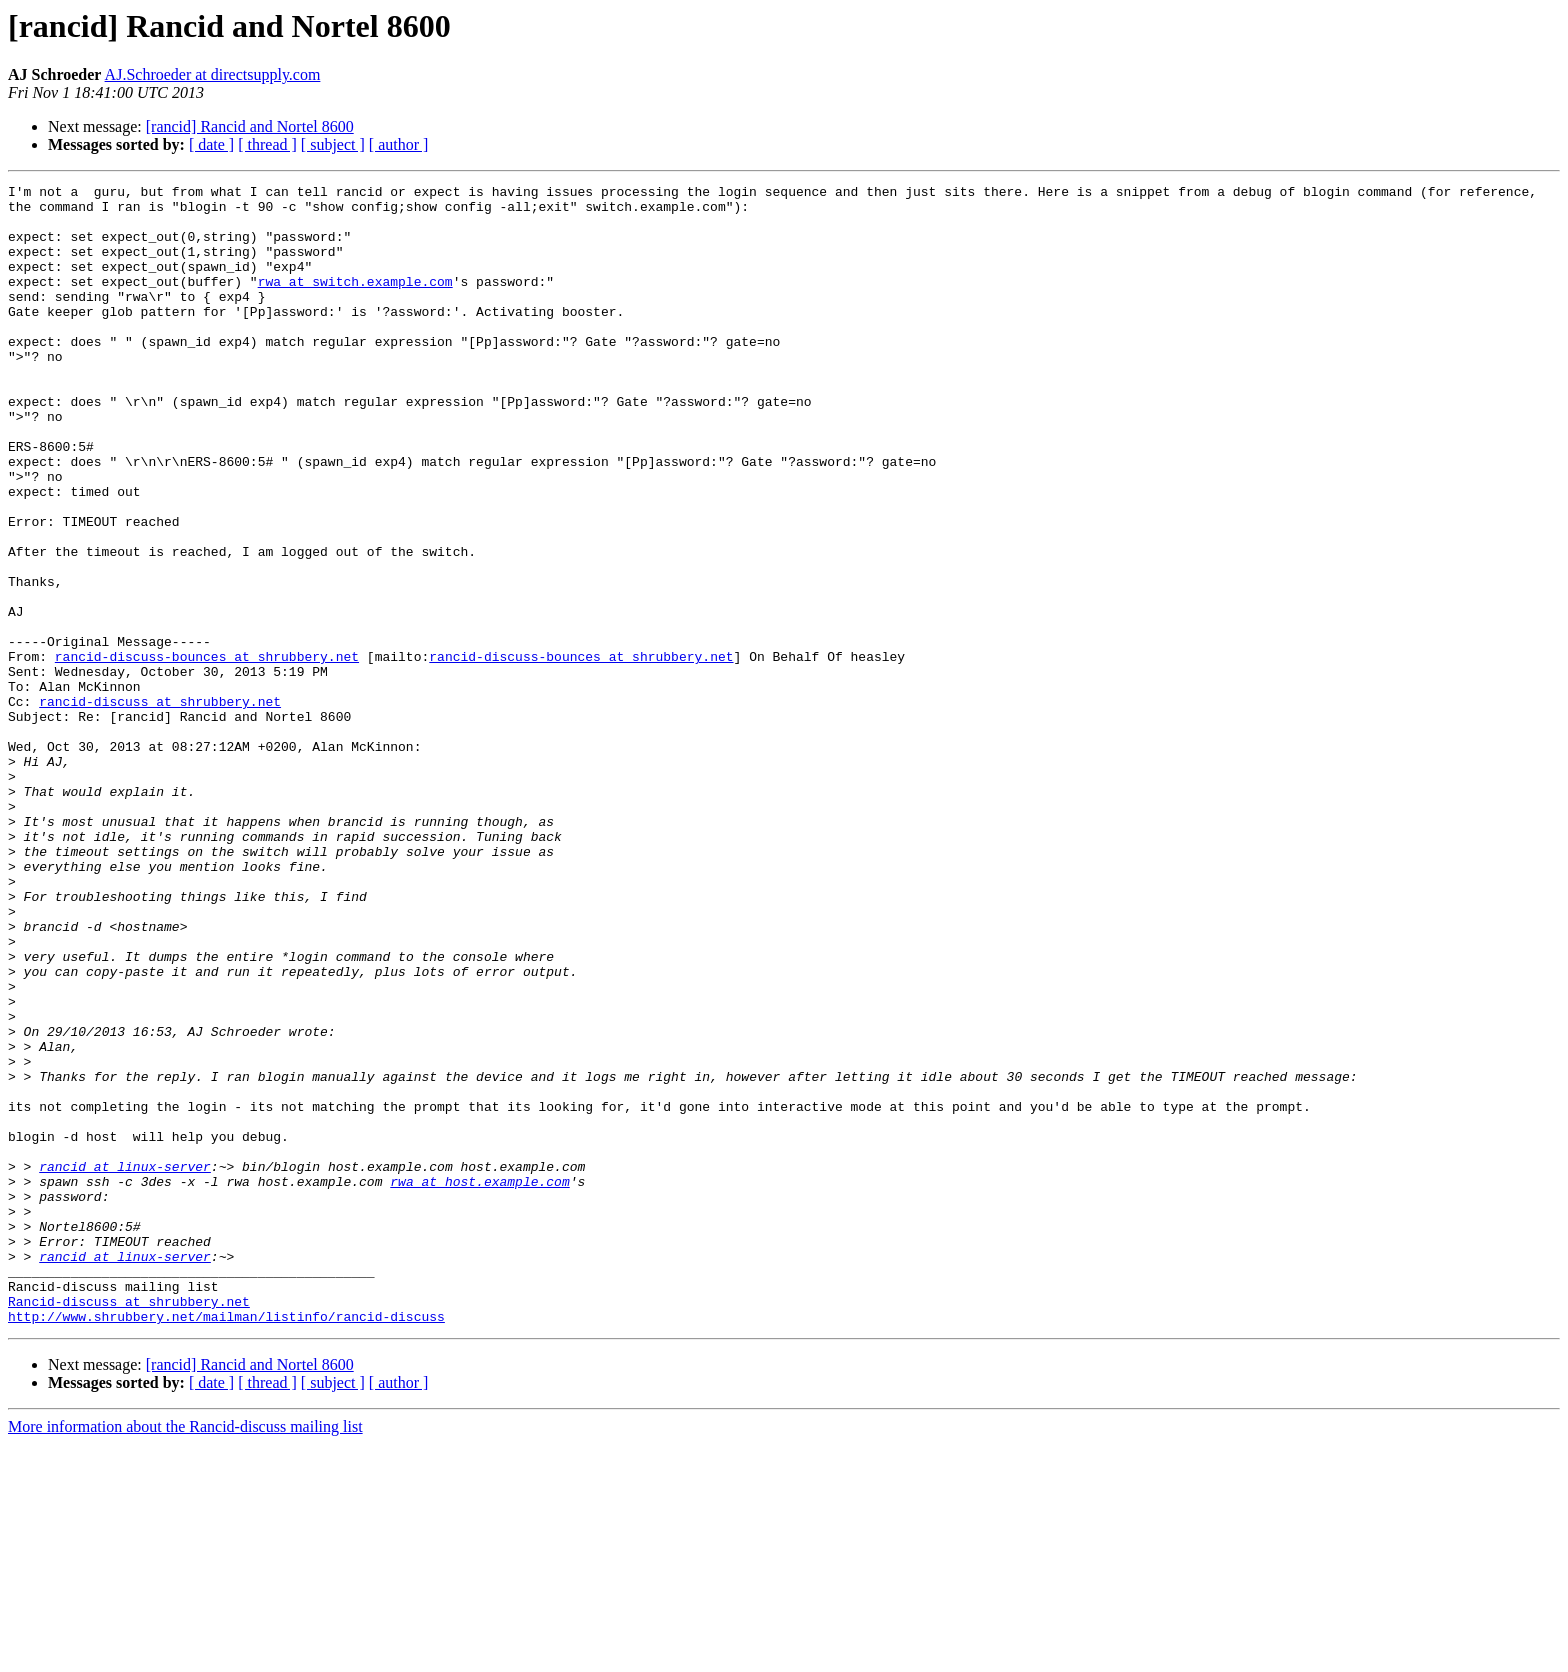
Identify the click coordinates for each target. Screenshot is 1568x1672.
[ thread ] (267, 144)
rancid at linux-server (125, 1364)
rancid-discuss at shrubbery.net (160, 806)
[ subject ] (333, 144)
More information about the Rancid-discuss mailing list (185, 1654)
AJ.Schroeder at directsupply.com (213, 74)
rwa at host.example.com (479, 1382)
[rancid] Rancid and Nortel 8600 (250, 126)
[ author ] (399, 144)
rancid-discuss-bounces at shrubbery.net (207, 752)
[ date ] (211, 144)
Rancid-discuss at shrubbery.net (129, 1526)
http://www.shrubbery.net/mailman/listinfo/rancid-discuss (226, 1544)
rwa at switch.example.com (355, 302)
